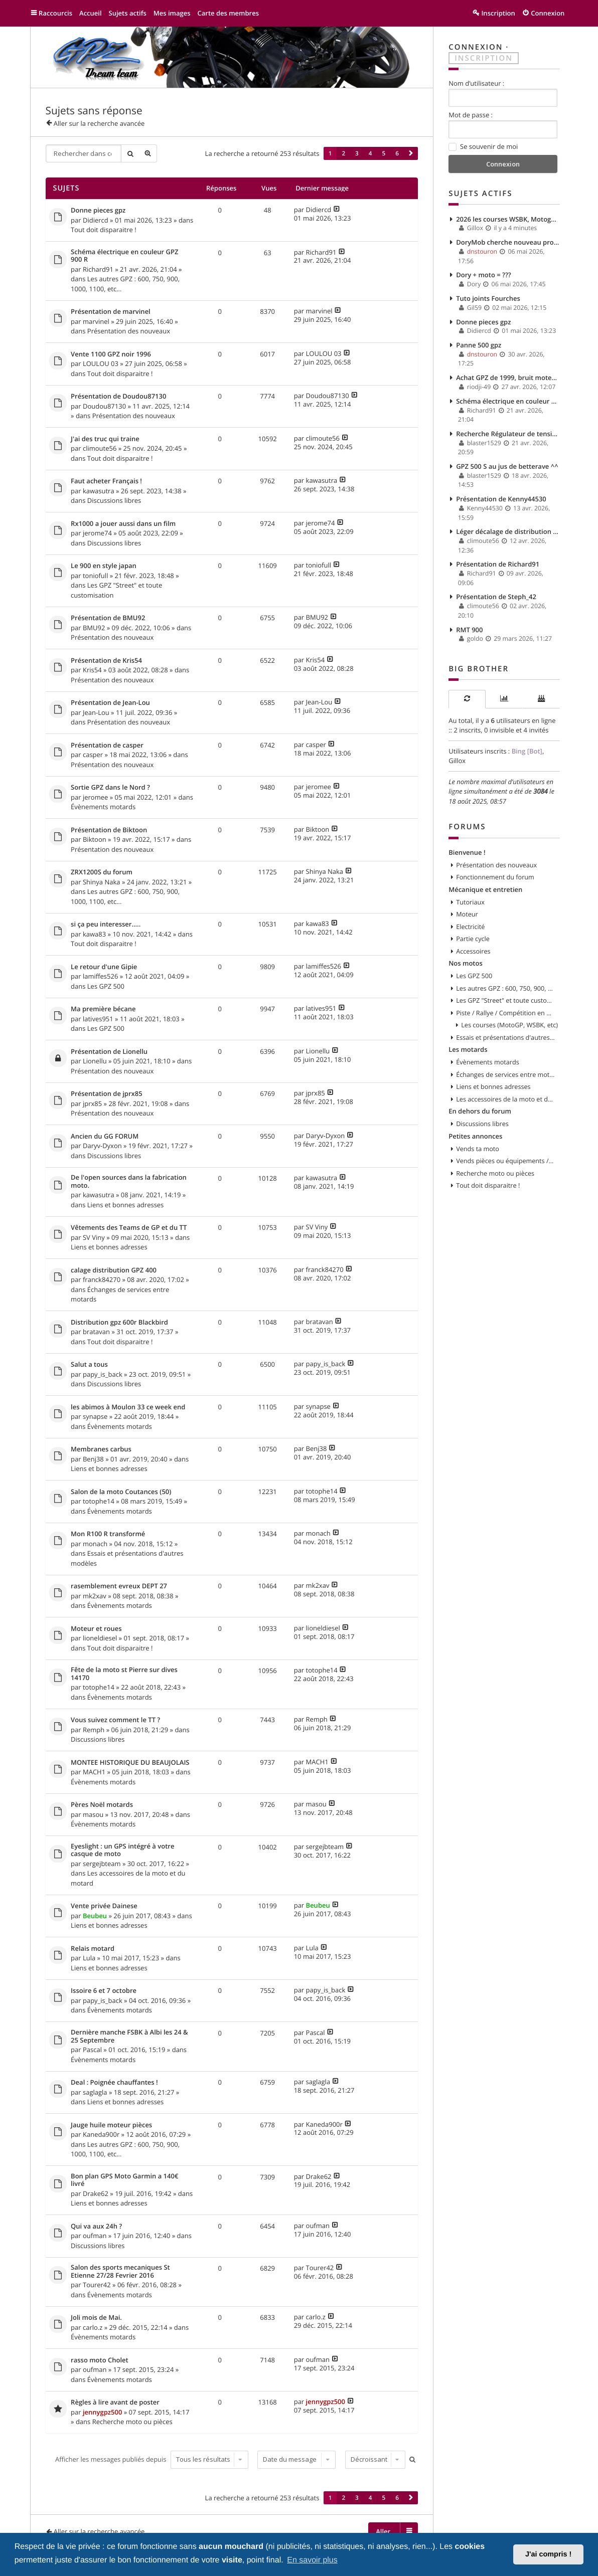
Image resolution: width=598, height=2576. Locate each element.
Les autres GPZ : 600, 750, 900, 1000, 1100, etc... (505, 988)
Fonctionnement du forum (495, 876)
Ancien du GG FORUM (104, 1137)
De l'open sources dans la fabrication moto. (129, 1181)
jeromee (95, 797)
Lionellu (95, 1060)
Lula (89, 1957)
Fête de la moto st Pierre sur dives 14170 (124, 1674)
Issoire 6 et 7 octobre (103, 1991)
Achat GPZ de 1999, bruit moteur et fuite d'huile (508, 377)
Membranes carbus (101, 1449)
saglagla (95, 2092)
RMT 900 (469, 629)
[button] (411, 153)
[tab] (467, 699)
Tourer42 (97, 2284)
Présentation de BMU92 (108, 618)
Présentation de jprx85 (106, 1094)
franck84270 (101, 1279)
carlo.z (92, 2327)
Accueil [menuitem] (90, 13)
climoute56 (99, 448)
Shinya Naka (101, 881)
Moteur (467, 913)
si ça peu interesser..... (105, 925)
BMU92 (94, 627)
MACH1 (94, 1771)
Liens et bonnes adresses (125, 1204)
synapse (95, 1416)
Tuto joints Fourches (488, 298)
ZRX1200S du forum (101, 872)
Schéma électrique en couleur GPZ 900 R (124, 256)
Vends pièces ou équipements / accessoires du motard (505, 1160)
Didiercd (95, 220)
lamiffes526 (100, 976)
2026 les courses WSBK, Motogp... (508, 219)
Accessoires (473, 951)
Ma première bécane (103, 1009)
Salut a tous (89, 1365)
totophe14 (98, 1501)
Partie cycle (473, 938)
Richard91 (98, 269)
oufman (94, 2235)
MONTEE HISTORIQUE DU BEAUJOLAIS (130, 1763)
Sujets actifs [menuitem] (127, 13)
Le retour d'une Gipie (104, 967)
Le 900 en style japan (103, 566)
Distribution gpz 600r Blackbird (119, 1323)
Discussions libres (114, 500)
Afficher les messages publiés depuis (151, 2459)
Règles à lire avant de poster (115, 2403)
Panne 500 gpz (478, 344)
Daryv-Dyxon (102, 1145)
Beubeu (95, 1915)
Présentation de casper (107, 746)
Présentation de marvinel (111, 312)
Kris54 (92, 669)
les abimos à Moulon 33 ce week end (128, 1407)
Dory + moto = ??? (483, 274)
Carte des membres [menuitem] (228, 13)
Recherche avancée (148, 153)
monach (95, 1543)
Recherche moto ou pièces (132, 2421)
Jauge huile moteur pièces (111, 2125)
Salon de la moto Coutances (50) (121, 1492)
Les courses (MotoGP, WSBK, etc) (509, 1024)
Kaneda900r (101, 2134)
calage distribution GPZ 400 (114, 1270)
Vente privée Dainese (104, 1906)
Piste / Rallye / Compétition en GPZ (505, 1012)
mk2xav (94, 1595)
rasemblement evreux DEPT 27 (119, 1586)
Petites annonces (475, 1136)
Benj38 (93, 1458)
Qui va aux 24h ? (96, 2227)
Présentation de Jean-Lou (110, 703)
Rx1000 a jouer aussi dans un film (123, 524)
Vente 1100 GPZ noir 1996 (111, 354)
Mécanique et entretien (485, 889)
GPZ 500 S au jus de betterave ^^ (507, 466)
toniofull (95, 575)
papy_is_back (102, 1374)
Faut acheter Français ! (106, 481)
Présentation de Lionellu (109, 1052)
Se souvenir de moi (483, 147)
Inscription (484, 58)
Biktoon (94, 839)
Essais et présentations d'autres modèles (505, 1037)
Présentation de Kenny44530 (501, 498)
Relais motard (92, 1949)
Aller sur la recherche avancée (99, 123)
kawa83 (94, 934)
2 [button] (343, 153)
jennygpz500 (102, 2412)
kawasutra (98, 490)
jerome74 (97, 532)
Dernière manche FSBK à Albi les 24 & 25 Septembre (129, 2036)
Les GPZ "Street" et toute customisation (505, 1000)
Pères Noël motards (102, 1805)
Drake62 (95, 2193)
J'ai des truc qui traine (105, 439)
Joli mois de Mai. (96, 2318)
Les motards (467, 1049)
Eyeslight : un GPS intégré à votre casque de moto (122, 1850)
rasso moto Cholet (99, 2360)
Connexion (475, 47)
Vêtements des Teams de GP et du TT (129, 1228)
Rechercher (130, 153)
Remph (93, 1729)
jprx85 (92, 1103)
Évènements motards (103, 806)
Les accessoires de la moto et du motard (505, 1098)
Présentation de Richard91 (497, 564)
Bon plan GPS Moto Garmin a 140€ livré (124, 2180)
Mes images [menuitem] (172, 13)
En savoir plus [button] (312, 2560)
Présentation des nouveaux (128, 330)
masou (93, 1814)
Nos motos (465, 963)
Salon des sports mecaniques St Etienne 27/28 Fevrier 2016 (120, 2271)
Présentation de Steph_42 (496, 596)
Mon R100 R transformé (108, 1534)
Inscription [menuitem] (498, 13)
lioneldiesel (100, 1637)
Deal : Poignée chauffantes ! (114, 2083)
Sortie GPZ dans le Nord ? (110, 788)
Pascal (92, 2049)
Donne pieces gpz (98, 211)
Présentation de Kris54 (106, 661)
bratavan (96, 1331)
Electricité (470, 926)
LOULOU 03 (100, 363)
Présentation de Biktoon (109, 830)
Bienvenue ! (466, 852)
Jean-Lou (96, 712)
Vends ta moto (477, 1148)
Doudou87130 (104, 406)
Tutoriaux (470, 901)
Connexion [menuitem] (547, 13)
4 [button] (370, 153)
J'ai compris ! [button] (548, 2554)
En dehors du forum (479, 1111)
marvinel (96, 321)
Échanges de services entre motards (505, 1074)
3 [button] (357, 153)
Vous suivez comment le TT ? (115, 1720)
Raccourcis (55, 13)
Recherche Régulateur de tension (508, 433)
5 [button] (383, 153)
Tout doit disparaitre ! (103, 229)
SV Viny (94, 1237)
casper (93, 754)
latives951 (98, 1018)
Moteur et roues (96, 1629)
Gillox (457, 760)
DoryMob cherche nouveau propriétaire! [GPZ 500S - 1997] (508, 242)
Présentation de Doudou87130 (118, 397)
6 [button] (397, 153)
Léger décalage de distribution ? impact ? (508, 531)
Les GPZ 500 (105, 986)
